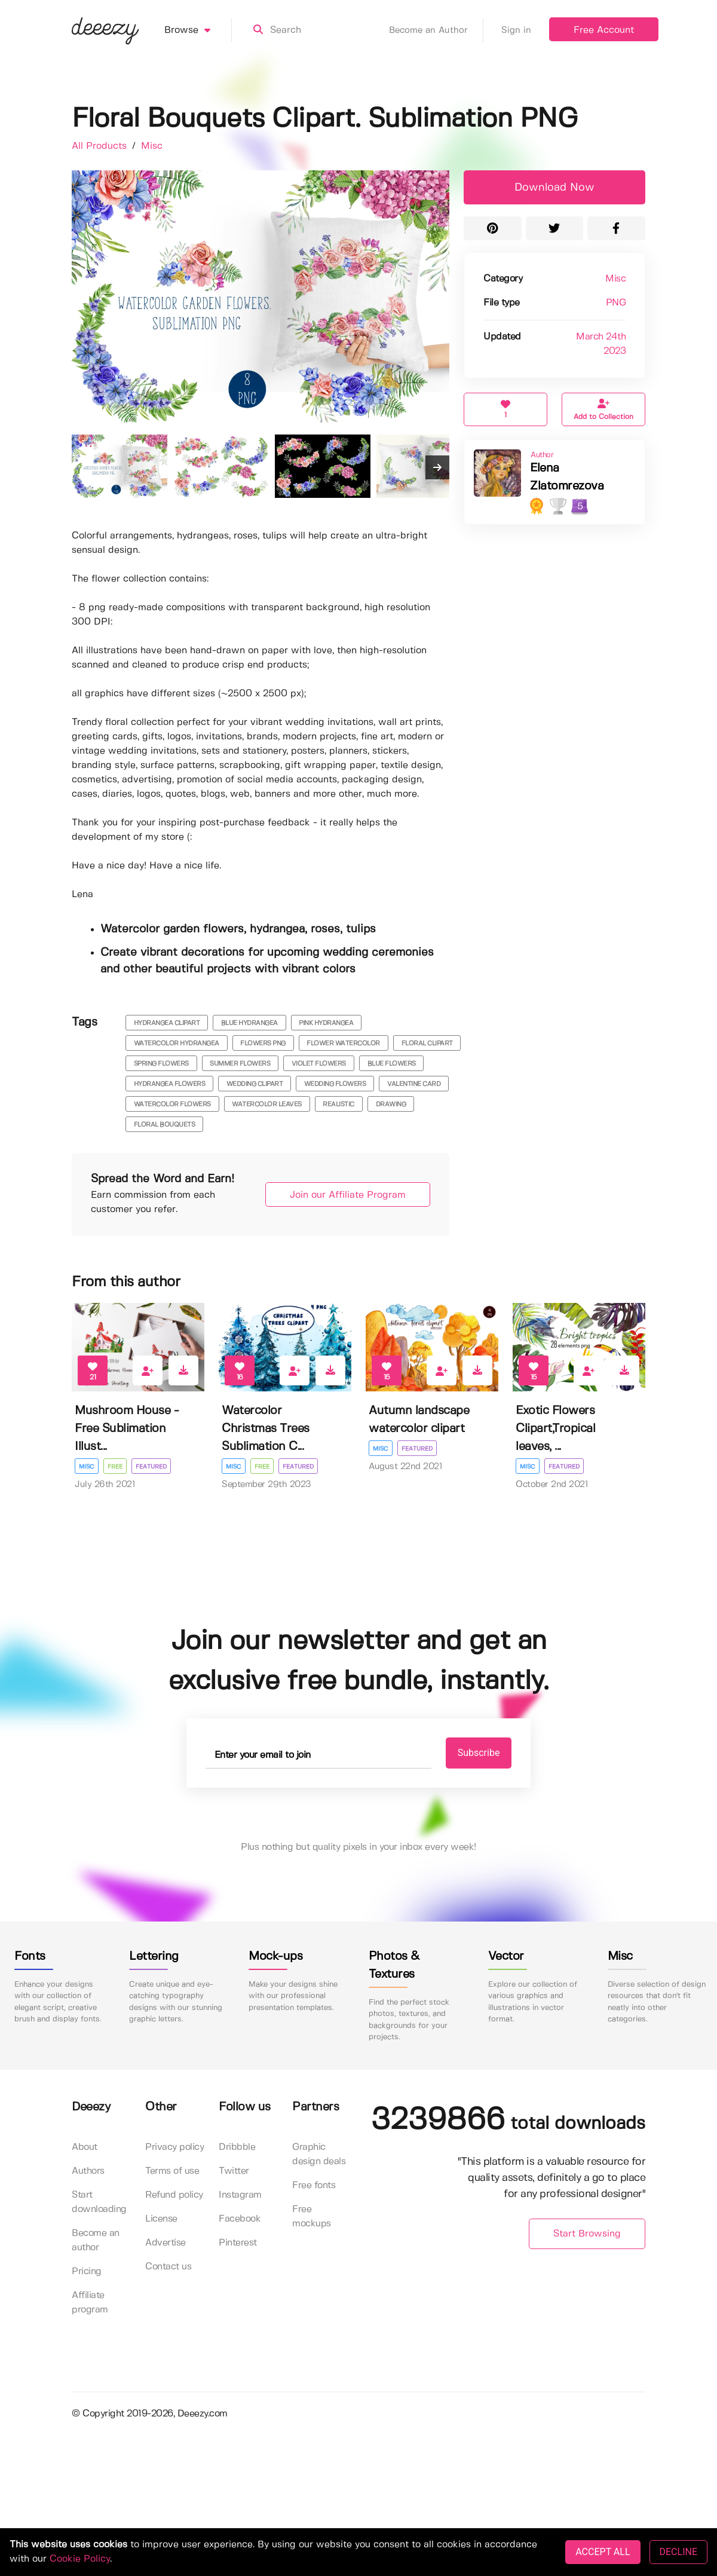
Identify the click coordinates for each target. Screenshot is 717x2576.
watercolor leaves (267, 1105)
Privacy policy (174, 2147)
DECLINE (678, 2551)
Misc (152, 146)
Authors (88, 2171)
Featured (151, 1467)
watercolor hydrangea (176, 1044)
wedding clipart (254, 1084)
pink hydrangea (326, 1023)
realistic (338, 1105)
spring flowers (161, 1064)
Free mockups (311, 2216)
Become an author (96, 2240)
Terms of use (172, 2171)
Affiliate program (90, 2302)
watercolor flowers (172, 1105)
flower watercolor (343, 1044)
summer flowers (240, 1064)
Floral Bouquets (164, 1125)
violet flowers (319, 1064)
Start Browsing (587, 2233)
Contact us (168, 2266)
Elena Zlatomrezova (566, 477)
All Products (101, 146)
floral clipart (427, 1044)
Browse (198, 30)
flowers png (263, 1044)
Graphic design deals (318, 2154)
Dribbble (237, 2147)
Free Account (604, 30)
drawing (391, 1105)
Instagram (240, 2194)
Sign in (516, 30)
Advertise (165, 2242)
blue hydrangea (249, 1023)
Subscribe (479, 1752)
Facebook (240, 2218)
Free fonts (313, 2185)
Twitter (234, 2171)
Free (115, 1467)
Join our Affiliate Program (348, 1195)
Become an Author (436, 30)
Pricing (87, 2271)
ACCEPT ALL (602, 2551)
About (84, 2147)
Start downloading (99, 2202)
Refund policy (174, 2194)
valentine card (413, 1084)
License (161, 2218)
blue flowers (391, 1064)
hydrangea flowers (170, 1084)
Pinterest (238, 2242)
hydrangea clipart (167, 1023)
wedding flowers (335, 1084)
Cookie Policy (80, 2558)
